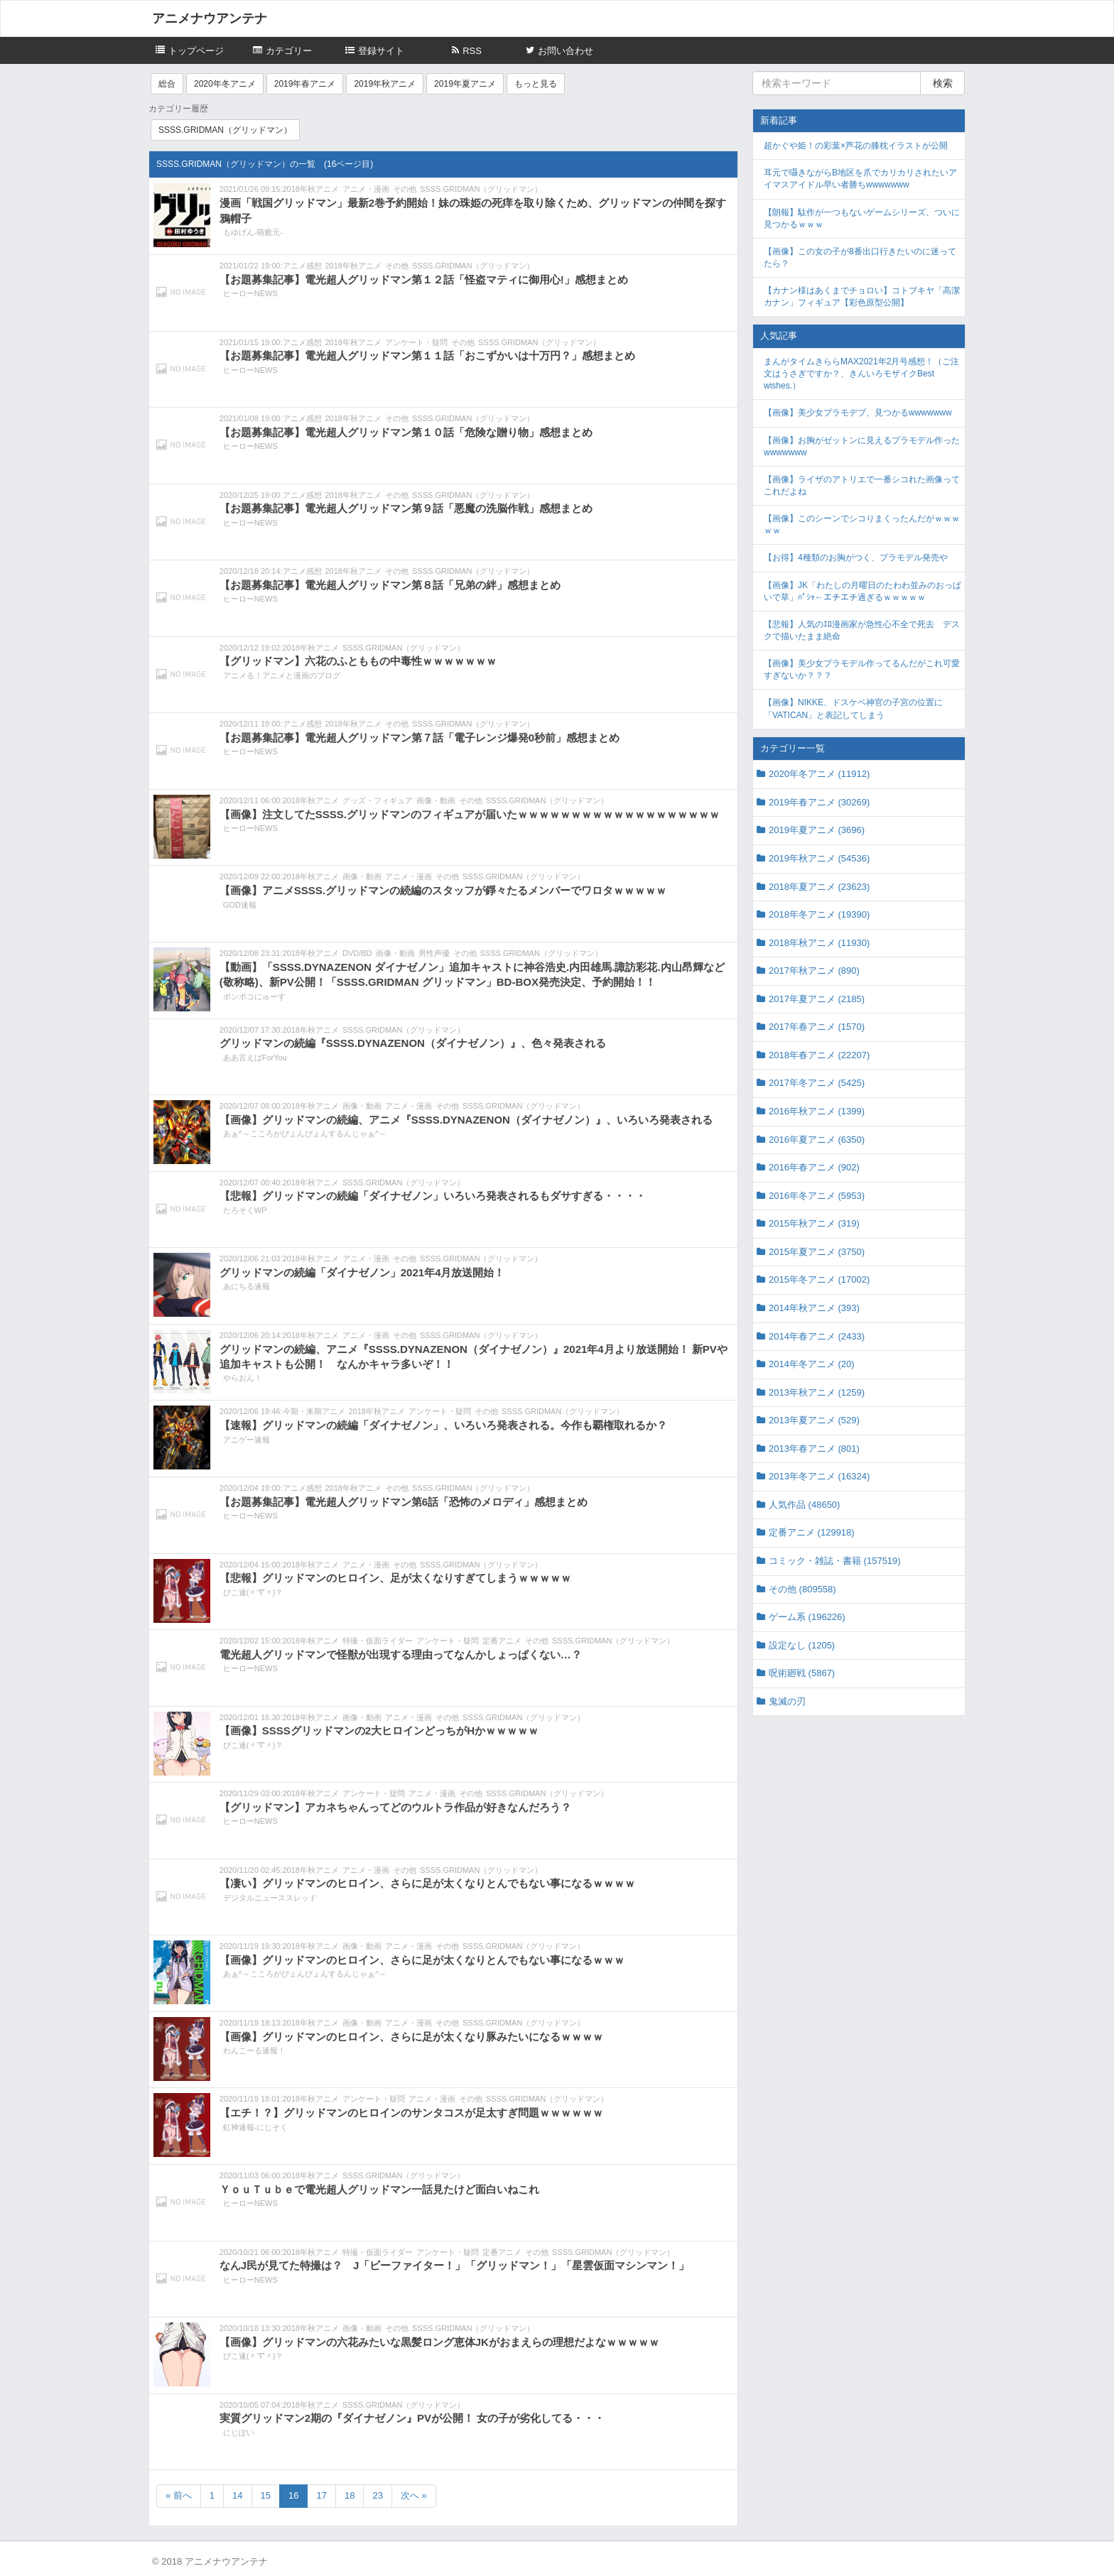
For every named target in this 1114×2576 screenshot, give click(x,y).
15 (266, 2495)
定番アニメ (501, 1640)
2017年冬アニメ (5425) (817, 1082)
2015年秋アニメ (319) (814, 1223)
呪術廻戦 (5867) (802, 1673)
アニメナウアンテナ (209, 18)
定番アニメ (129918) (812, 1532)
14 (237, 2495)
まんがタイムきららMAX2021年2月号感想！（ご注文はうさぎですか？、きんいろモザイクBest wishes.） (861, 374)
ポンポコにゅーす (254, 996)
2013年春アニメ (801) (814, 1448)
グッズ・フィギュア (377, 800)
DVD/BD (357, 953)
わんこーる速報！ (254, 2050)
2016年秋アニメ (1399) (817, 1111)
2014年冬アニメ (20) (812, 1364)
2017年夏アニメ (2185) (817, 999)
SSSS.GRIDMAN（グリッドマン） (225, 130)
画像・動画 (435, 800)
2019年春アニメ (305, 84)
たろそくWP (245, 1210)
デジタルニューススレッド (270, 1897)
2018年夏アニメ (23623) (819, 886)
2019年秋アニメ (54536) (819, 858)
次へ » (414, 2495)
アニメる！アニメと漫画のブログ (281, 675)
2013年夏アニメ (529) (814, 1420)
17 (321, 2495)
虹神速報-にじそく (255, 2127)
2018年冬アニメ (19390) (819, 914)
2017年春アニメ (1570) (817, 1026)
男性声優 (434, 953)
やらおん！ (242, 1378)
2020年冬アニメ (225, 84)
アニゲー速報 (246, 1439)
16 (293, 2495)
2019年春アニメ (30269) (819, 802)
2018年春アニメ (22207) (819, 1055)
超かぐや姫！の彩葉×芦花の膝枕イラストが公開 (856, 146)
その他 (404, 189)
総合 (166, 84)
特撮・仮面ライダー (377, 1640)
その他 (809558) (802, 1589)
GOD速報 (239, 905)
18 (350, 2495)
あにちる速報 (246, 1286)
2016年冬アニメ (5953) (817, 1195)
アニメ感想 (302, 265)
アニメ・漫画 (365, 189)
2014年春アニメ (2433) (817, 1336)
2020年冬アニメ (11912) (819, 773)
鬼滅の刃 (787, 1701)
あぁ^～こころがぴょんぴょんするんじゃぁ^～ (304, 1133)
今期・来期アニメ (314, 1411)
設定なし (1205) (802, 1645)
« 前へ (179, 2495)
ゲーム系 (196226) (807, 1617)
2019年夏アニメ (465, 84)
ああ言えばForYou (255, 1057)
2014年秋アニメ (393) (814, 1308)
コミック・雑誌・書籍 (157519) (835, 1560)
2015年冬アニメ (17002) (819, 1279)
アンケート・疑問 (416, 342)
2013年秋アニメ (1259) (817, 1392)
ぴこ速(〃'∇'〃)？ (253, 1592)
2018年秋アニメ (311, 189)
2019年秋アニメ (385, 84)
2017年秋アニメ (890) (814, 970)
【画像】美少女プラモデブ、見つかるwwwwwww (858, 413)
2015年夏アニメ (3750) (817, 1251)
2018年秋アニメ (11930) (819, 943)
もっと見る (535, 84)
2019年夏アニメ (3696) (817, 830)
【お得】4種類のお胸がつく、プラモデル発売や (856, 558)
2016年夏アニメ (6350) (817, 1139)
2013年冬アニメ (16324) (819, 1476)
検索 (943, 83)
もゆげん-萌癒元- (253, 232)
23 (377, 2495)
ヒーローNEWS (250, 293)
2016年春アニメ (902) (814, 1167)
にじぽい (238, 2432)
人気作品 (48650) (804, 1504)
